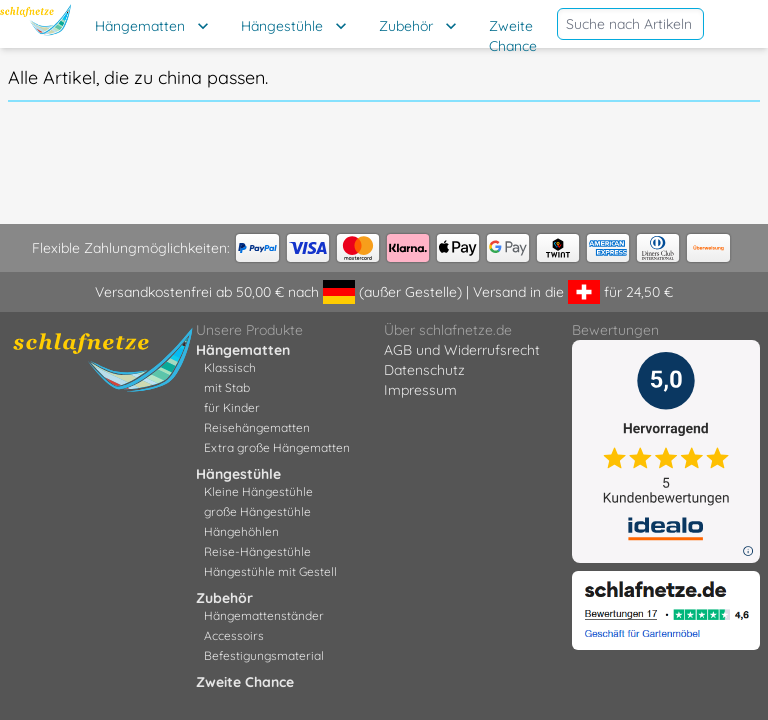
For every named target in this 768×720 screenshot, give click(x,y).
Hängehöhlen (241, 531)
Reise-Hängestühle (257, 551)
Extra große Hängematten (277, 447)
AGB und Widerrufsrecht (462, 350)
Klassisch (230, 367)
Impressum (420, 390)
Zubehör (406, 26)
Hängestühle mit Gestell (270, 571)
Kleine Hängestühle (258, 491)
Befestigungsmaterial (264, 655)
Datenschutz (424, 370)
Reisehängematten (257, 427)
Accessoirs (234, 635)
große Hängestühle (257, 511)
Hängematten (140, 26)
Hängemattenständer (264, 615)
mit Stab (227, 387)
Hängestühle (282, 26)
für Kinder (232, 407)
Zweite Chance (513, 36)
